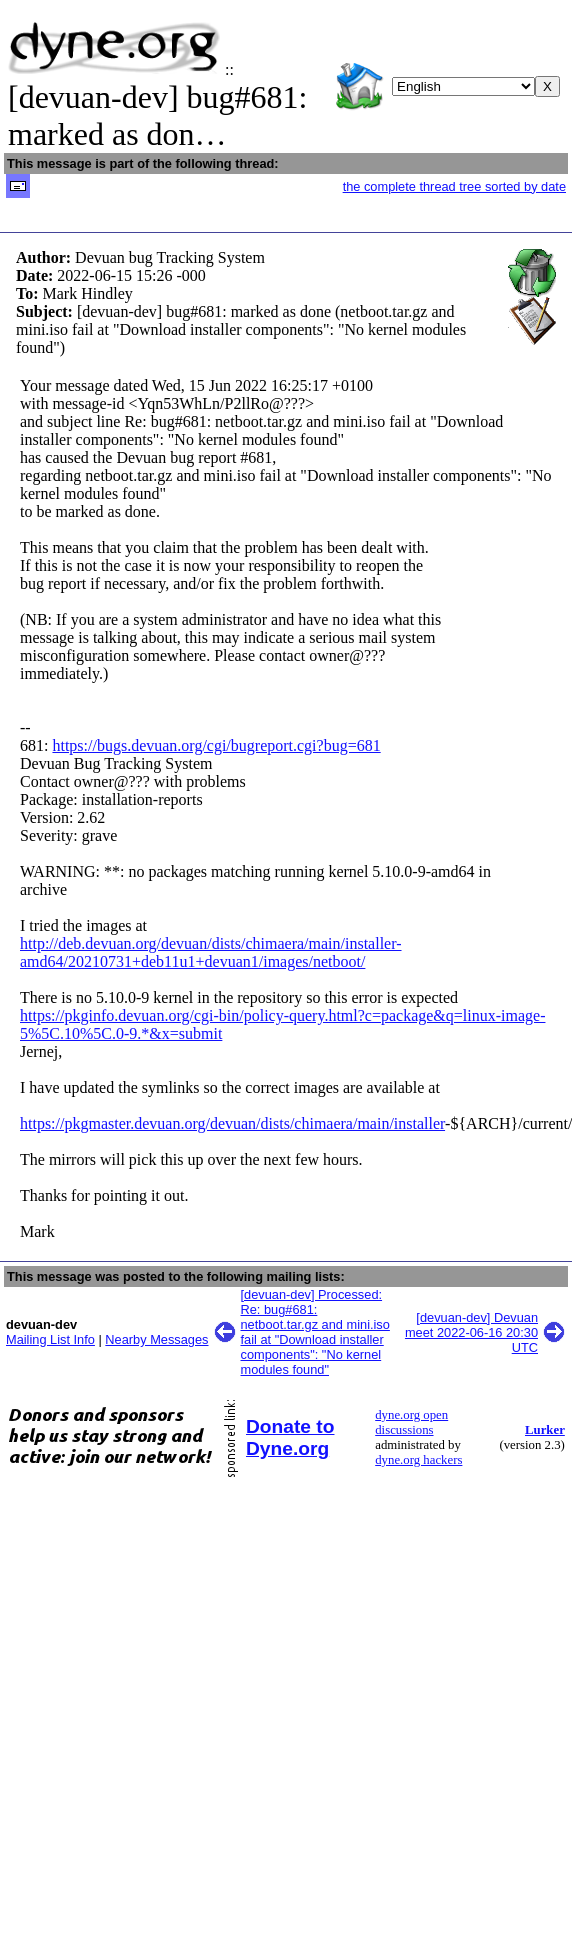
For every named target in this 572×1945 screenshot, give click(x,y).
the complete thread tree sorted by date (454, 186)
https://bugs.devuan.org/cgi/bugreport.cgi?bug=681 (216, 745)
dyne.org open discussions (411, 1422)
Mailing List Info (50, 1339)
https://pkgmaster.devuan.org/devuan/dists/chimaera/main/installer (232, 1123)
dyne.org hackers (418, 1460)
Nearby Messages (156, 1339)
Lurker (545, 1430)
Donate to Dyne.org (290, 1437)
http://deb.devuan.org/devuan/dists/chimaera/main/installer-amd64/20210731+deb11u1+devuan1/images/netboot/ (211, 952)
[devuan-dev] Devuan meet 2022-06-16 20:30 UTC (471, 1332)
